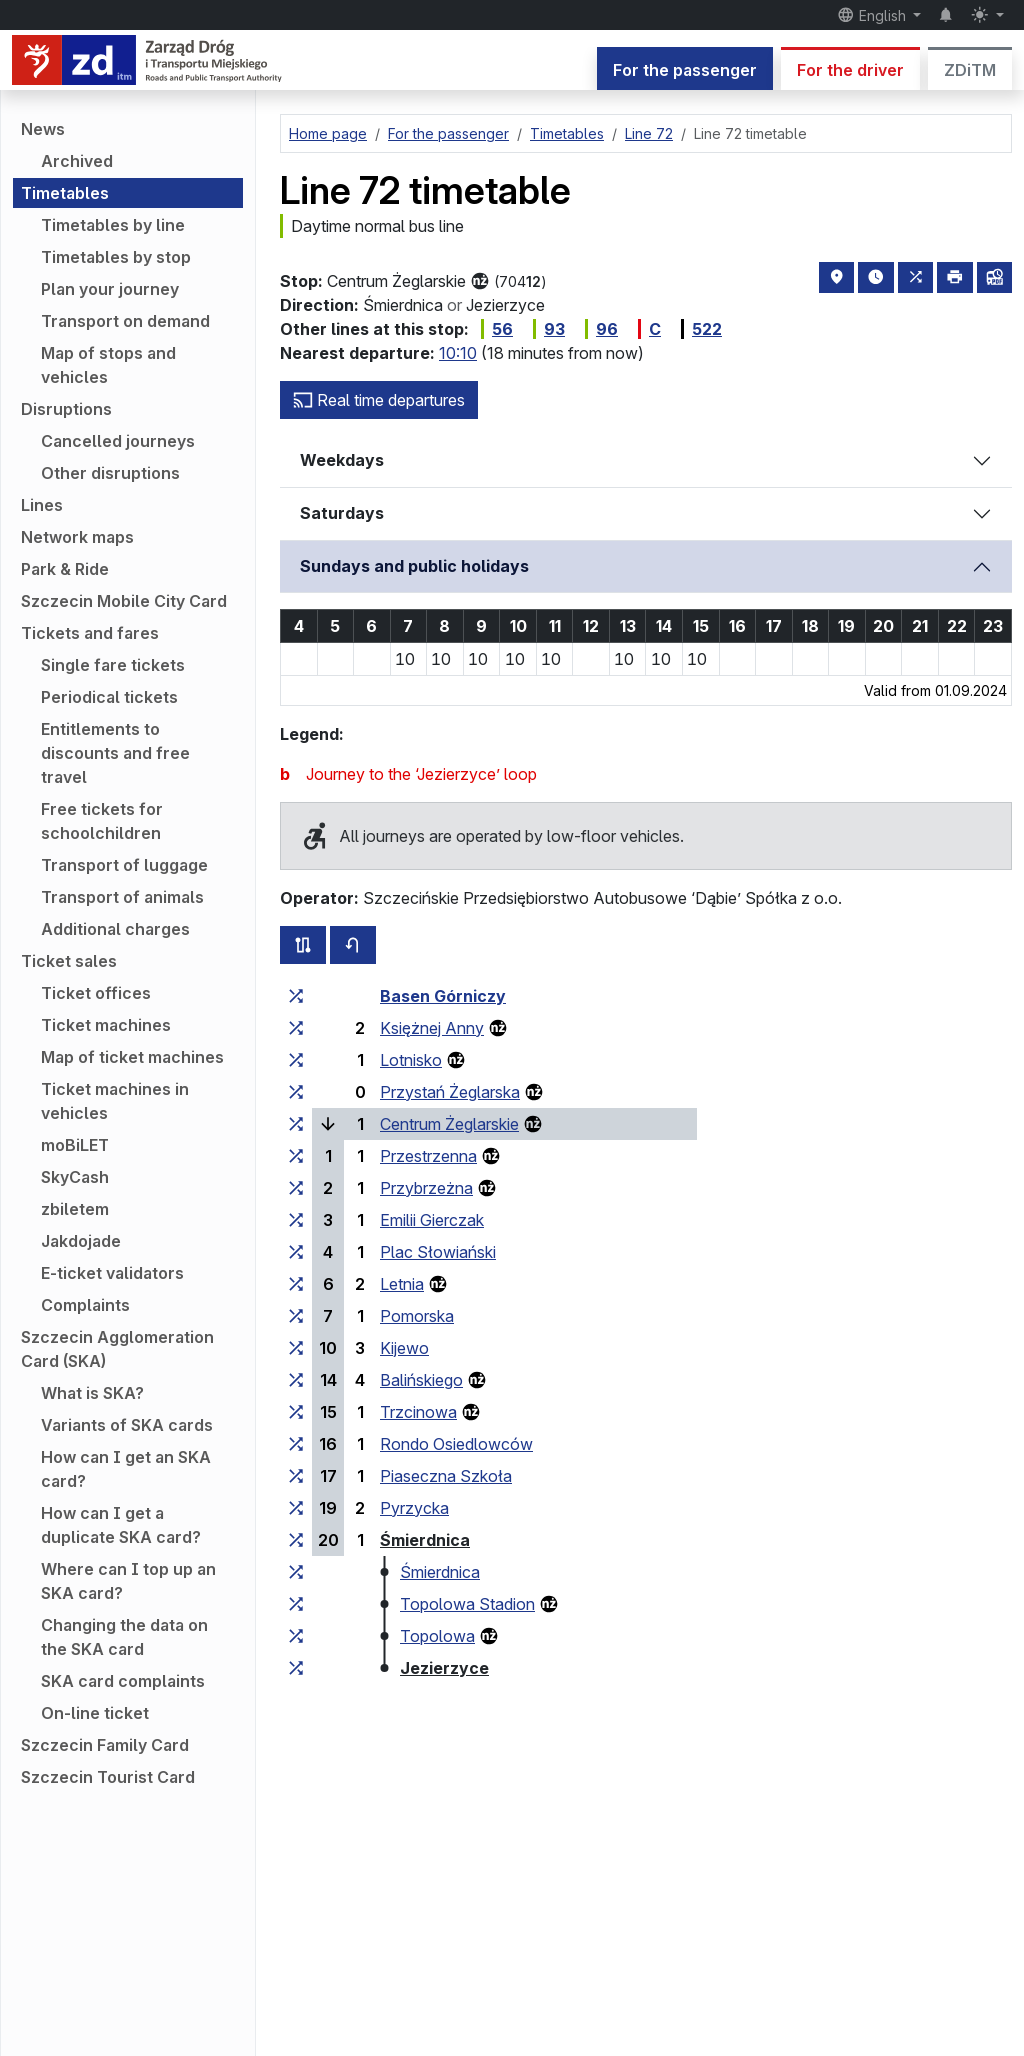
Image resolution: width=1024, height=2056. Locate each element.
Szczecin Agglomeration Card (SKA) (117, 1349)
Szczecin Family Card (105, 1745)
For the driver (850, 70)
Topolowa (437, 1636)
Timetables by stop (116, 257)
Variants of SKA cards (127, 1425)
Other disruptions (110, 473)
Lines (42, 505)
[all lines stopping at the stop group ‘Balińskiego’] (296, 1380)
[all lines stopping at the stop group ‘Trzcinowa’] (296, 1412)
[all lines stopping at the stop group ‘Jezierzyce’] (296, 1668)
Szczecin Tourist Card (108, 1777)
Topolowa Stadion (467, 1604)
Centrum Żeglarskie (449, 1124)
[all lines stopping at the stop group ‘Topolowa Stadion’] (296, 1604)
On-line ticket (95, 1713)
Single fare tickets (113, 665)
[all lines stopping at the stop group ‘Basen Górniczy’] (296, 996)
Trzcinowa (418, 1412)
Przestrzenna (428, 1156)
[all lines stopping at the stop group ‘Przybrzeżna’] (296, 1188)
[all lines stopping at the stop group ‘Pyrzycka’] (296, 1508)
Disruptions (66, 409)
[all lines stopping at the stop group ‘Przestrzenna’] (296, 1156)
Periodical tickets (109, 697)
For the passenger (685, 70)
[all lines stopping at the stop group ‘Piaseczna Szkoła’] (296, 1476)
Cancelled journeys (118, 441)
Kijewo (404, 1348)
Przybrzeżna (426, 1188)
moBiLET (75, 1145)
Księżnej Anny (432, 1028)
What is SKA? (92, 1393)
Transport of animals (122, 897)
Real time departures (379, 400)
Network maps (77, 537)
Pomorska (417, 1316)
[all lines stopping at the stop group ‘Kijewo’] (296, 1348)
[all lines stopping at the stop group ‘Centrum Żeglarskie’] (296, 1124)
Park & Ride (65, 569)
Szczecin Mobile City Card (124, 601)
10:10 (458, 353)
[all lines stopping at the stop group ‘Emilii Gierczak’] (296, 1220)
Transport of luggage (124, 865)
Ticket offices (96, 993)
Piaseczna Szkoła (446, 1476)
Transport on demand (125, 321)
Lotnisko (411, 1060)
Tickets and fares (90, 633)
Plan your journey (110, 289)
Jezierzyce (444, 1668)
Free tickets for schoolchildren (102, 821)
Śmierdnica (425, 1540)
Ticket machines (106, 1025)
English (873, 15)
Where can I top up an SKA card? (128, 1581)
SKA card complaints (123, 1681)
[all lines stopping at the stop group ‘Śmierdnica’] (296, 1540)
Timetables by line (113, 225)
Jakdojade (81, 1241)
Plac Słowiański (438, 1252)
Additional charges (115, 929)
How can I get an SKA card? (126, 1469)
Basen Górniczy (443, 996)
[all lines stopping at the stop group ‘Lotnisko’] (296, 1060)
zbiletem (75, 1209)
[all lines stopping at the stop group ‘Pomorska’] (296, 1316)
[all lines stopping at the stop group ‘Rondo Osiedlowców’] (296, 1444)
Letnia (402, 1284)
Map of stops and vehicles (108, 365)
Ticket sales (69, 961)
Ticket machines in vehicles (115, 1101)
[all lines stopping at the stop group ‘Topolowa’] (296, 1636)
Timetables (65, 193)
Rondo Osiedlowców (456, 1444)
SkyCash (75, 1177)
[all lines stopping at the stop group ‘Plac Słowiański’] (296, 1252)
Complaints (85, 1305)
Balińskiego (421, 1380)
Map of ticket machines (132, 1057)
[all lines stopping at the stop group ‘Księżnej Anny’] (296, 1028)
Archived (77, 161)
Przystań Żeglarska (450, 1092)
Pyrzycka (414, 1508)
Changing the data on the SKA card (124, 1637)
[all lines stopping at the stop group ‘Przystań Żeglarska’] (296, 1092)
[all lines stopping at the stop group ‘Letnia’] (296, 1284)
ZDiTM (970, 70)
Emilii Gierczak (432, 1220)
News (43, 129)
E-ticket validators (112, 1273)
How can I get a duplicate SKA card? (121, 1525)
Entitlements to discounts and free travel (115, 753)
